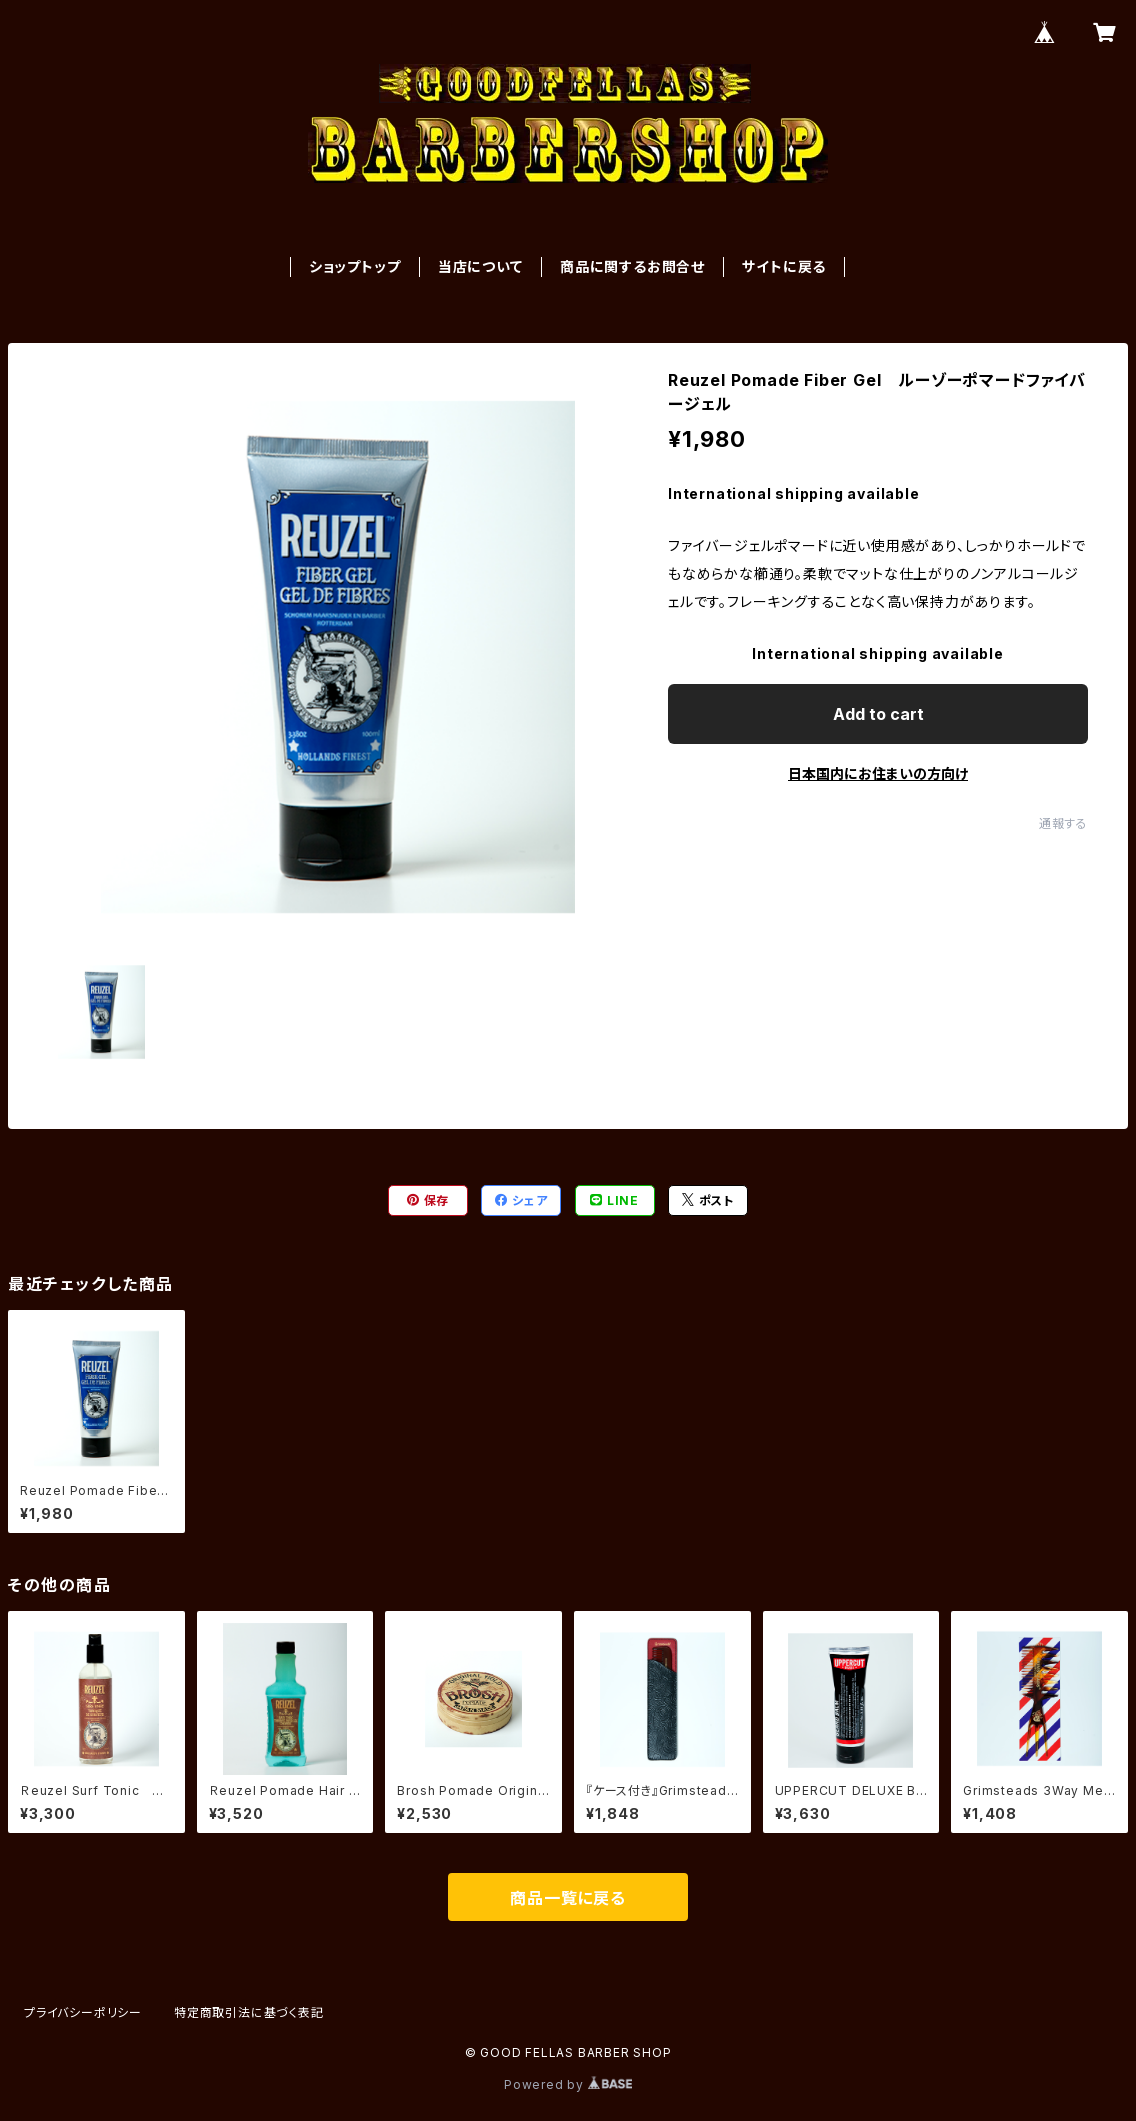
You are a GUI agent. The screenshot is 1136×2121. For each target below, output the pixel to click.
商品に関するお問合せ (632, 266)
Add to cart (878, 714)
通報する (1063, 823)
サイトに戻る (784, 266)
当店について (480, 266)
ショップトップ (355, 266)
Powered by (568, 2084)
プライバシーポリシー (83, 2012)
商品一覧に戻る (568, 1898)
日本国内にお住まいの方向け (878, 773)
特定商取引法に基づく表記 (249, 2012)
